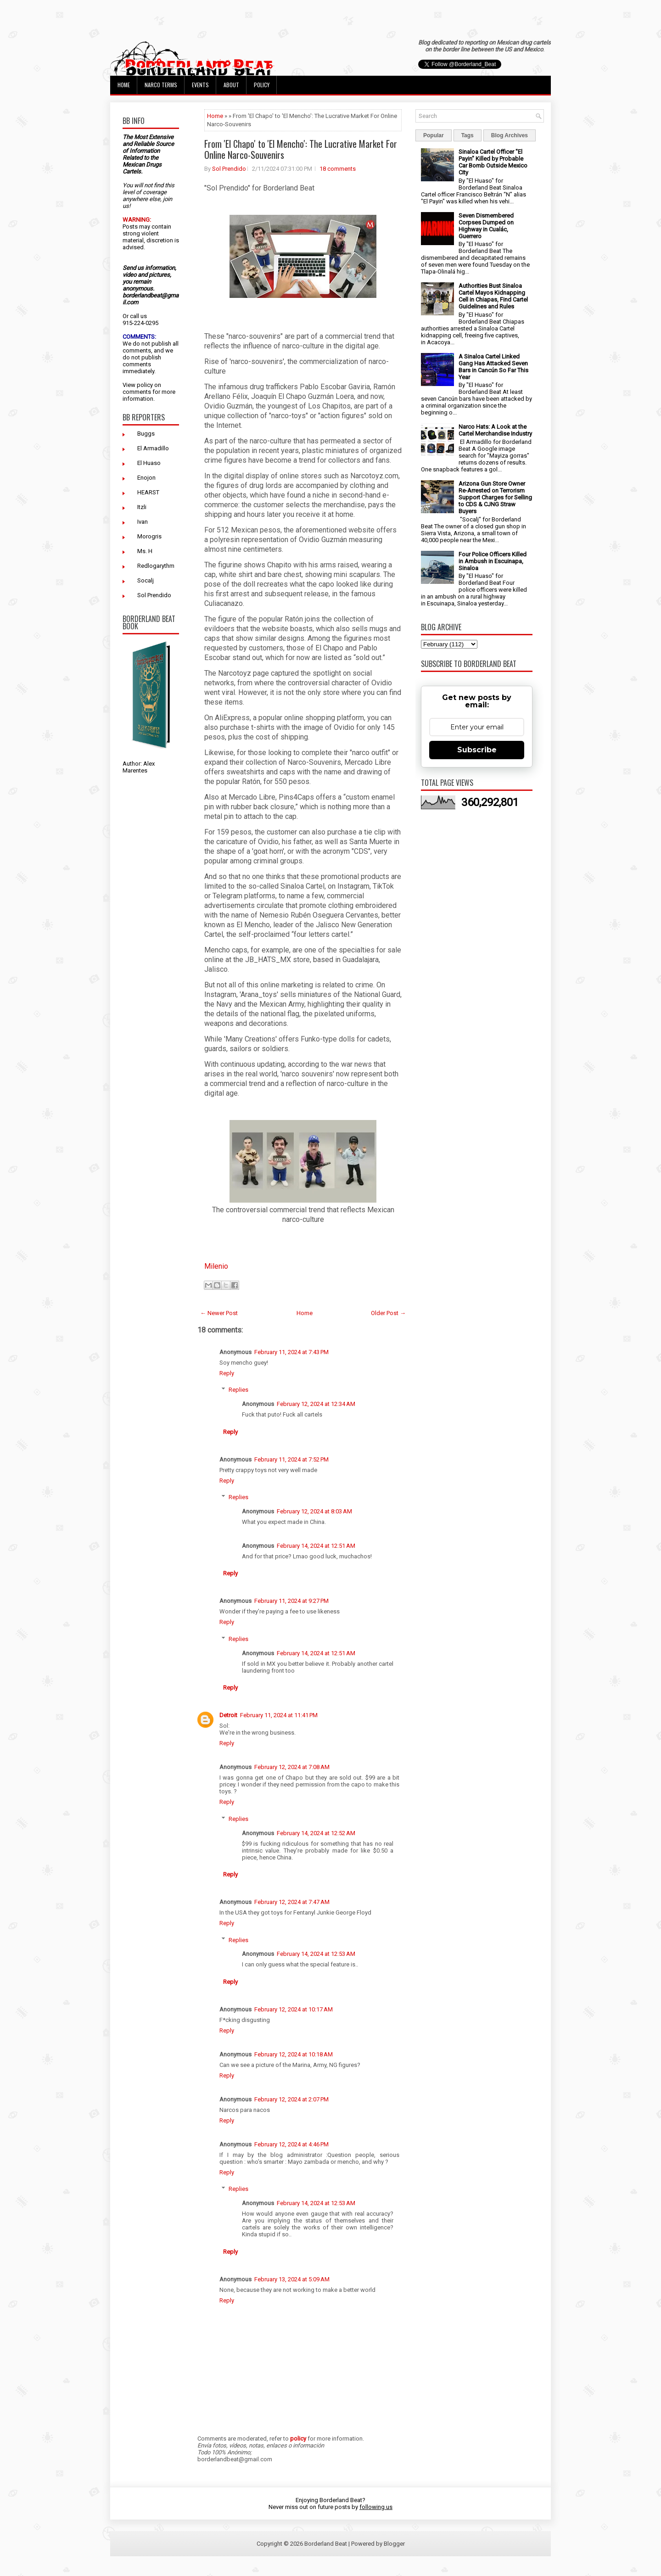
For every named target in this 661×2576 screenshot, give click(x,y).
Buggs (146, 433)
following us (375, 2506)
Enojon (146, 477)
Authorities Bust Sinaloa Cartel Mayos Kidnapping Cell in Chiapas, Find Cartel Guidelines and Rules (493, 296)
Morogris (149, 536)
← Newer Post (219, 1313)
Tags (467, 135)
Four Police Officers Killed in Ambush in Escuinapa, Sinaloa (493, 561)
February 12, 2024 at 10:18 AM (293, 2054)
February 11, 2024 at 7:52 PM (291, 1459)
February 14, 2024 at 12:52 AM (316, 1833)
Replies (238, 1389)
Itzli (141, 507)
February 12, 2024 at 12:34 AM (316, 1403)
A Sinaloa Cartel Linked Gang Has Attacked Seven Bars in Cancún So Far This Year (493, 367)
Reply (226, 1373)
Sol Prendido (154, 595)
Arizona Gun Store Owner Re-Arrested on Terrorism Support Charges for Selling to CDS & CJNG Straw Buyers (495, 497)
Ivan (142, 521)
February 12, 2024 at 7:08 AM (292, 1767)
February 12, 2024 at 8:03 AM (314, 1511)
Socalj (145, 580)
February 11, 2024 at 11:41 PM (279, 1715)
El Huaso (149, 462)
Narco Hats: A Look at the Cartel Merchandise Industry (495, 430)
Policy (261, 85)
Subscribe (477, 749)
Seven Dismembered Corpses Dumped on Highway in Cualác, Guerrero (486, 226)
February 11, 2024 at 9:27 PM (291, 1600)
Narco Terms (161, 85)
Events (200, 85)
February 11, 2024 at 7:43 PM (291, 1352)
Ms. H (144, 551)
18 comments (337, 168)
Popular (433, 135)
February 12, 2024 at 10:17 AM (293, 2009)
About (231, 85)
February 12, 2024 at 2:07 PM (291, 2099)
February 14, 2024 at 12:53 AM (316, 1953)
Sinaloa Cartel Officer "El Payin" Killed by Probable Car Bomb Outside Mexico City (493, 162)
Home (124, 85)
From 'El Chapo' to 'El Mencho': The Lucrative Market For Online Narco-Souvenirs (300, 149)
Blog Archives (509, 135)
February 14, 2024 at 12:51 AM (316, 1545)
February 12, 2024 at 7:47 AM (292, 1901)
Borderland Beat (325, 2543)
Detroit (228, 1715)
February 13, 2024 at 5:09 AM (292, 2279)
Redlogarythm (155, 565)
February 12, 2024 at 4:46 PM (291, 2144)
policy (145, 384)
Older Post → (388, 1313)
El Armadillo (153, 448)
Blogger (394, 2543)
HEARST (148, 492)
